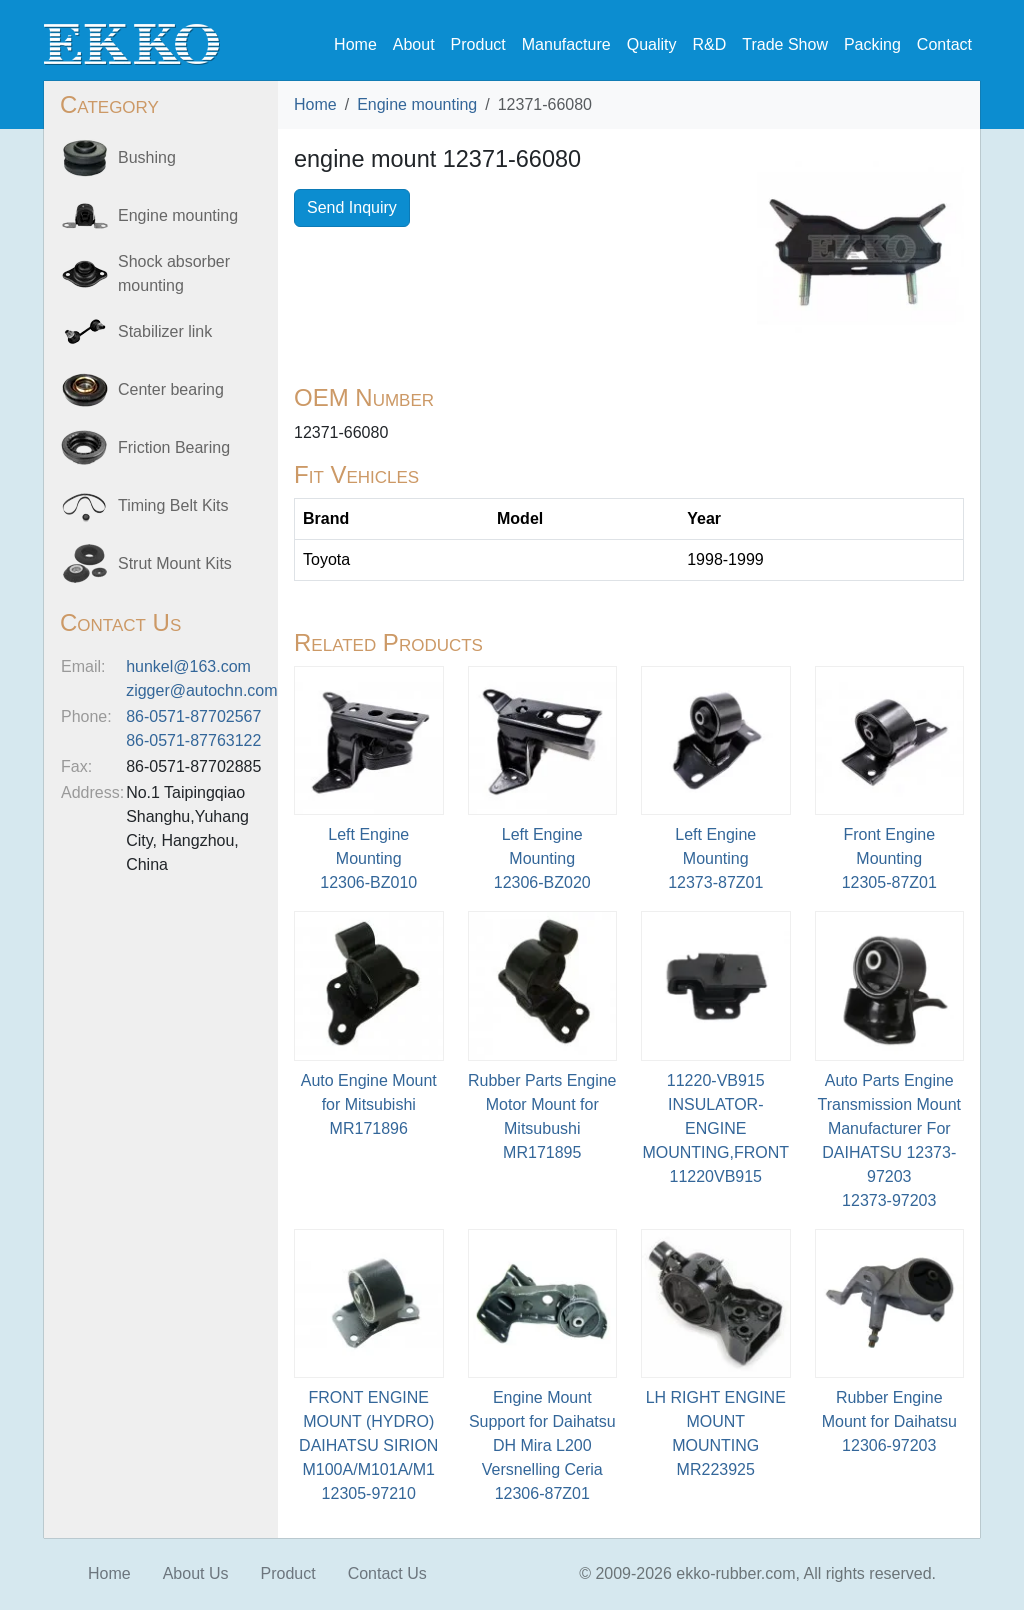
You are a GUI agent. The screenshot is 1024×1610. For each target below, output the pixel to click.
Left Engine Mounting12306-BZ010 (368, 858)
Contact (944, 44)
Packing (872, 44)
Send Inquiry (352, 207)
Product (478, 44)
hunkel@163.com (188, 666)
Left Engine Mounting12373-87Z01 (715, 858)
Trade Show (785, 44)
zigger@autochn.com (201, 690)
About (414, 44)
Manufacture (566, 44)
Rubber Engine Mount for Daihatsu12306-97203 (889, 1421)
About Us (196, 1573)
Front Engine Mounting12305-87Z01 (889, 858)
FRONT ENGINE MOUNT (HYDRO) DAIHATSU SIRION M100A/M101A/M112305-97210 (368, 1445)
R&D (709, 44)
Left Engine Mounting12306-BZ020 (542, 858)
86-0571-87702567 (193, 716)
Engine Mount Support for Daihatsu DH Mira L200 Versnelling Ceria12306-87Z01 (542, 1445)
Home (355, 44)
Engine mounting (417, 104)
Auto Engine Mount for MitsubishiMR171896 (369, 1104)
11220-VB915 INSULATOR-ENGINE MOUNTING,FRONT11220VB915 (715, 1128)
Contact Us (387, 1573)
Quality (652, 44)
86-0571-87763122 (193, 740)
